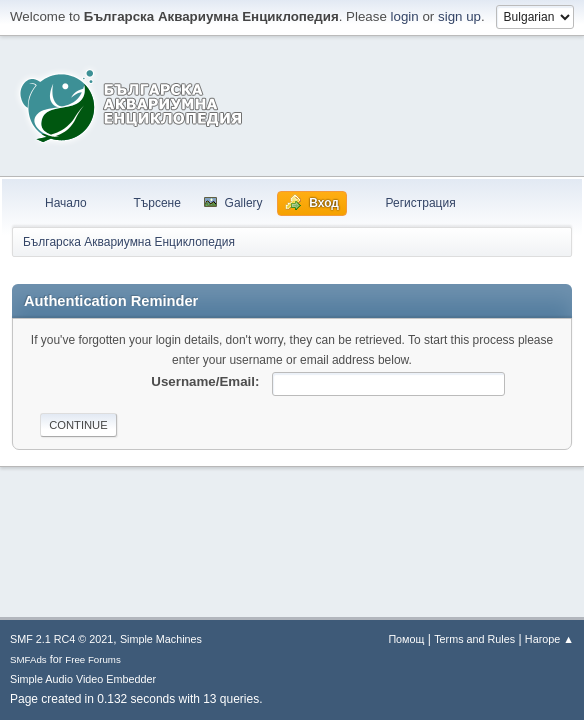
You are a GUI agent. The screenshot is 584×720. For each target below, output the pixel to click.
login (405, 16)
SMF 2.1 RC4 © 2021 (61, 639)
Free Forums (93, 659)
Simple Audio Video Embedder (83, 679)
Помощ (406, 639)
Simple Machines (161, 639)
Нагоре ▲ (549, 639)
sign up (459, 16)
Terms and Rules (474, 639)
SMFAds (28, 659)
